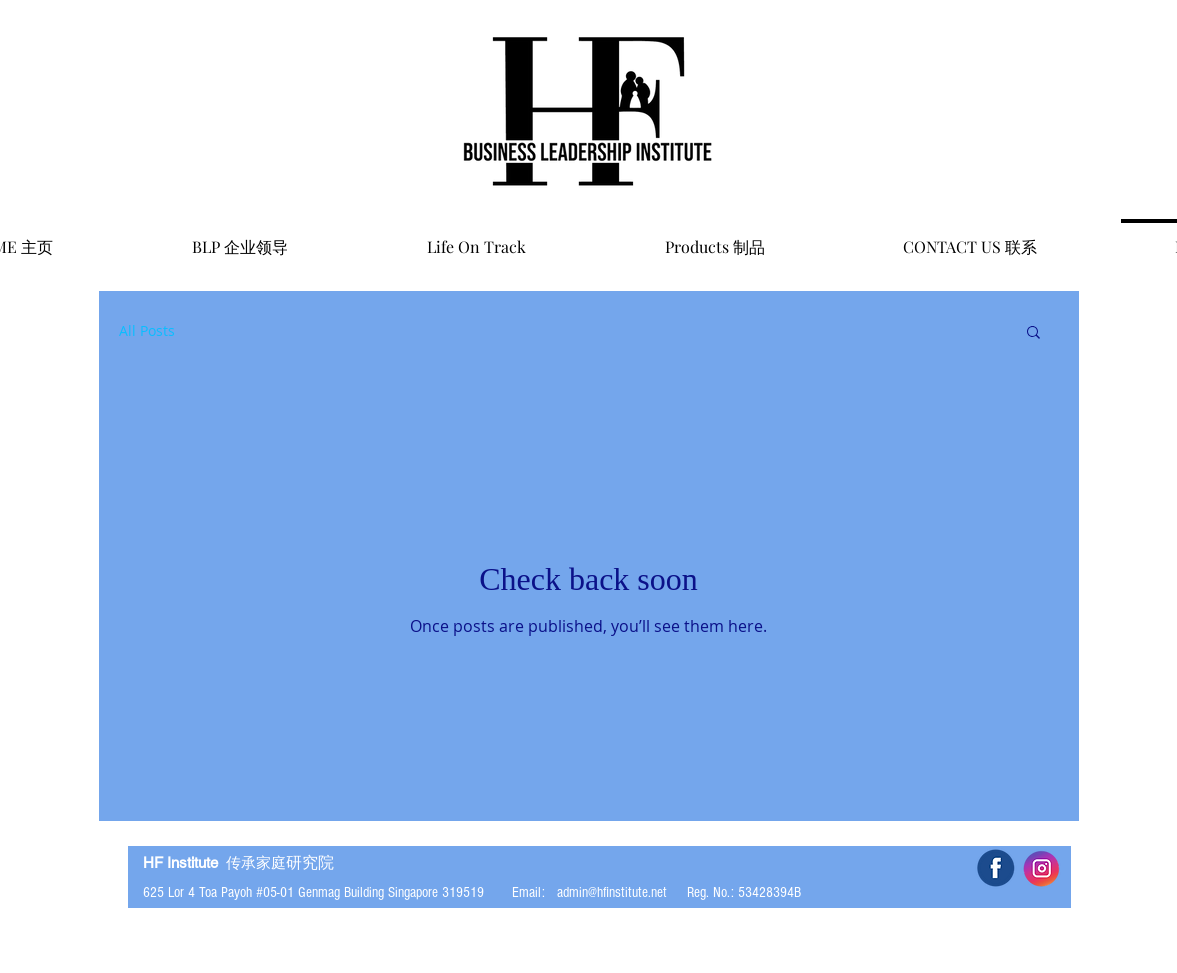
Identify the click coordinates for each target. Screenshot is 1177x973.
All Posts (147, 330)
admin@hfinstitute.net (612, 892)
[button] (1033, 333)
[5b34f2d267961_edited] (995, 868)
